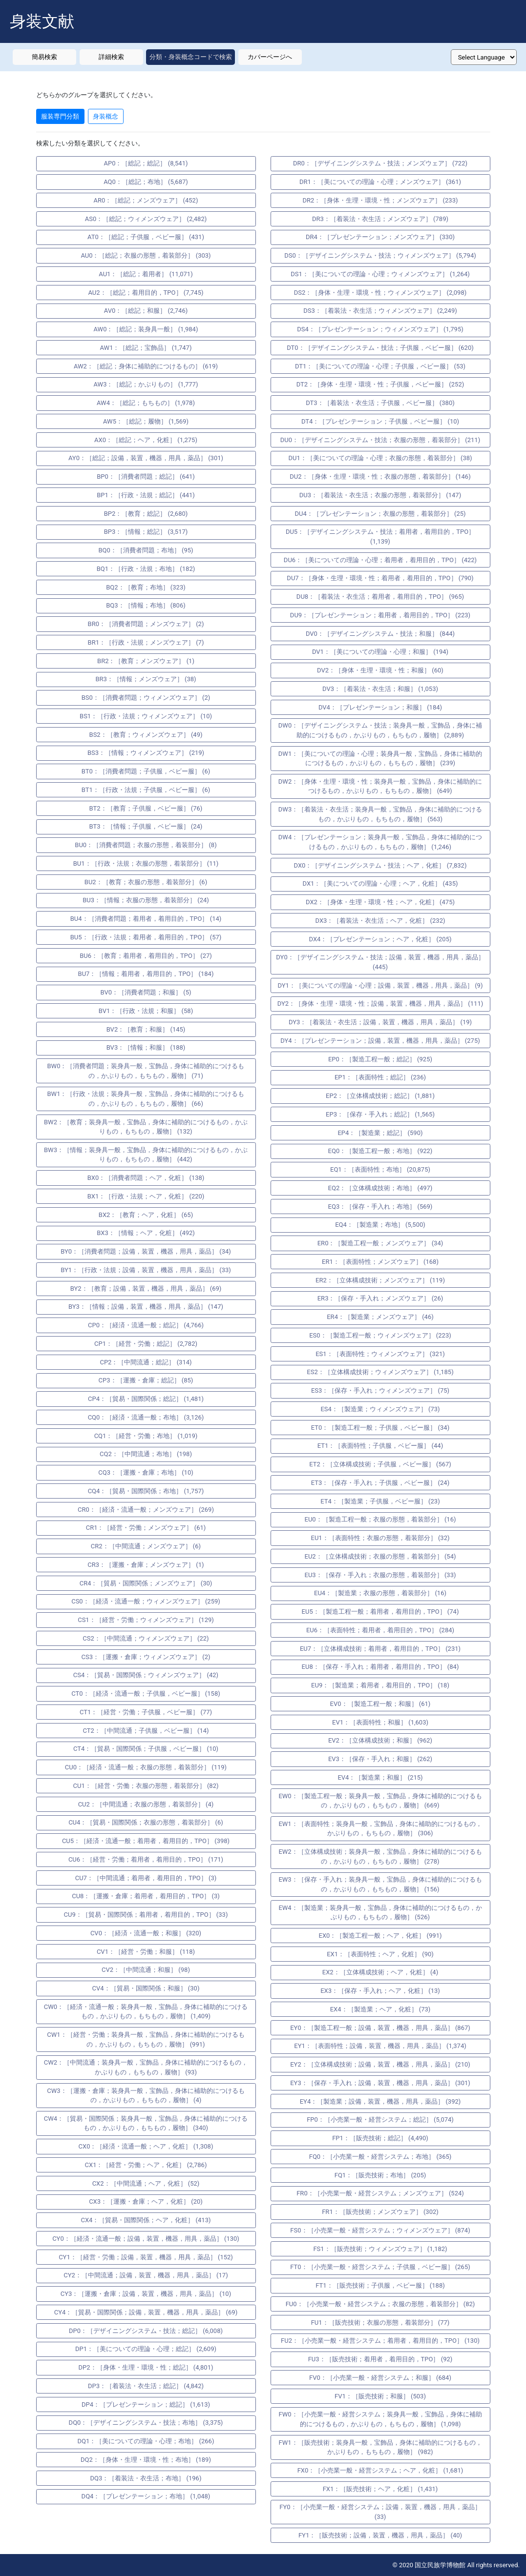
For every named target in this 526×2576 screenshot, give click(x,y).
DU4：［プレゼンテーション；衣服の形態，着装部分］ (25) (380, 513)
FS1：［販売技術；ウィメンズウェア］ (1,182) (380, 2248)
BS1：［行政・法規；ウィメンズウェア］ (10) (146, 716)
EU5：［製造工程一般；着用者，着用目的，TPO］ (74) (380, 1611)
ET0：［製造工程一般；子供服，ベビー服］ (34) (380, 1427)
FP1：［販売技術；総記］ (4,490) (380, 2138)
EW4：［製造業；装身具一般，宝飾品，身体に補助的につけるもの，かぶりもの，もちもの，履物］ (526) (380, 1912)
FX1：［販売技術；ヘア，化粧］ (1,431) (380, 2489)
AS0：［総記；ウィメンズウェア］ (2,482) (146, 219)
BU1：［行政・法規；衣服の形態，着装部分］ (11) (146, 863)
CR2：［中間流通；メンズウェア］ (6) (146, 1546)
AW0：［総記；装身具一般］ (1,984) (146, 329)
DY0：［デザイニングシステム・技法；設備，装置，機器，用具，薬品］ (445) (380, 962)
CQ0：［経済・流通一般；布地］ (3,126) (146, 1417)
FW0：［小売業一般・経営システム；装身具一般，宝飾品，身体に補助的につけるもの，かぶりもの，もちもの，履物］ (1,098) (380, 2419)
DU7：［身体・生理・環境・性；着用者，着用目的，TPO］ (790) (380, 578)
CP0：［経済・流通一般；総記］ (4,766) (146, 1325)
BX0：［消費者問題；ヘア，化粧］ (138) (146, 1177)
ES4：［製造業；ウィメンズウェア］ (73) (380, 1409)
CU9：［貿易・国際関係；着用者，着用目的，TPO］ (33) (146, 1914)
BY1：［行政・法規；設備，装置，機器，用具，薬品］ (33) (146, 1270)
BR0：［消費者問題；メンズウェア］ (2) (146, 624)
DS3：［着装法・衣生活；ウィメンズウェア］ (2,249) (380, 310)
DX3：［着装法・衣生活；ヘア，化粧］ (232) (380, 920)
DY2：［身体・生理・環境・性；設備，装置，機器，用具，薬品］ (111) (380, 1003)
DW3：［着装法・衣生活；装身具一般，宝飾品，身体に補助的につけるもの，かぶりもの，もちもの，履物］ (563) (380, 814)
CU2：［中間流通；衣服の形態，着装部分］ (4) (146, 1804)
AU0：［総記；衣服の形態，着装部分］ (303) (145, 255)
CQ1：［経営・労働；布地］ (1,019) (146, 1436)
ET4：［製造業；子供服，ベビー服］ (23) (380, 1501)
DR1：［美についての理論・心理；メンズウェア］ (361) (380, 181)
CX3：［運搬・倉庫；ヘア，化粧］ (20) (146, 2201)
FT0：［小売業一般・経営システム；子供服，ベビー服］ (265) (380, 2267)
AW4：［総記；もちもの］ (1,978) (146, 402)
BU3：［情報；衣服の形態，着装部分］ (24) (146, 900)
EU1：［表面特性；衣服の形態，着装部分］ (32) (380, 1538)
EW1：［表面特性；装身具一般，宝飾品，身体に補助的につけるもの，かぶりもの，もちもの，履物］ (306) (380, 1828)
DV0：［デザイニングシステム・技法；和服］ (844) (380, 633)
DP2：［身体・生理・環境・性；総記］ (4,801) (145, 2367)
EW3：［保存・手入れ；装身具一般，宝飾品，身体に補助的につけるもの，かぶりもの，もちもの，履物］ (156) (380, 1884)
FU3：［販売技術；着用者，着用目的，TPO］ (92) (380, 2359)
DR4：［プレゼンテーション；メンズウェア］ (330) (380, 237)
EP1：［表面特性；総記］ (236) (380, 1077)
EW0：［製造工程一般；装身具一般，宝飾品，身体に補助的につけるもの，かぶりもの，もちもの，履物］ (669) (380, 1800)
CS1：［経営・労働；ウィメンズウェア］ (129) (146, 1619)
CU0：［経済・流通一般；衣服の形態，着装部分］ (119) (146, 1767)
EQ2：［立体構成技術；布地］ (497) (380, 1188)
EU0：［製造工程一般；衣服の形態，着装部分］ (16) (380, 1519)
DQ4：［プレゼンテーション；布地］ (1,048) (146, 2496)
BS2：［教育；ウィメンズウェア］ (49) (146, 734)
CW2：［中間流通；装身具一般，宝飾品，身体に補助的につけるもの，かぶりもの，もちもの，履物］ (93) (146, 2067)
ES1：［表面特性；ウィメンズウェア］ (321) (380, 1354)
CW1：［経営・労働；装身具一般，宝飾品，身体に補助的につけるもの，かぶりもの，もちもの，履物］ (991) (145, 2039)
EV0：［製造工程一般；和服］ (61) (380, 1703)
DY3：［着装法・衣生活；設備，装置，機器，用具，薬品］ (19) (380, 1022)
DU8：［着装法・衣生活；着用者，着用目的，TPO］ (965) (380, 596)
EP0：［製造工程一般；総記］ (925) (380, 1059)
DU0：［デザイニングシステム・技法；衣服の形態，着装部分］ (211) (380, 440)
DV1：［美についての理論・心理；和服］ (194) (380, 651)
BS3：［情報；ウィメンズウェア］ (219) (145, 752)
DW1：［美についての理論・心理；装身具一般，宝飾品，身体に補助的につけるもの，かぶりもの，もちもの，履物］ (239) (380, 758)
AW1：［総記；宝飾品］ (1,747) (146, 347)
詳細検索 (111, 57)
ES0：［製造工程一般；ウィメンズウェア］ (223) (380, 1335)
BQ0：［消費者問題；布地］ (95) (145, 550)
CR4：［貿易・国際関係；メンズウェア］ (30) (146, 1583)
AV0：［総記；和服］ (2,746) (146, 310)
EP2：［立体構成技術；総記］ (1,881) (380, 1095)
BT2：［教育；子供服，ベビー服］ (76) (146, 808)
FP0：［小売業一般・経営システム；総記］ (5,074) (380, 2119)
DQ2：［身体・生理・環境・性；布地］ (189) (146, 2459)
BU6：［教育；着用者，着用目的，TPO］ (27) (146, 955)
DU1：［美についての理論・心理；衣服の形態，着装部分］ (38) (380, 458)
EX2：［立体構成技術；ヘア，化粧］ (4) (380, 1972)
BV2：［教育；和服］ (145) (146, 1029)
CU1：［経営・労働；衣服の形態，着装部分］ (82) (145, 1785)
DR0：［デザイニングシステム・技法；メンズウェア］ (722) (380, 163)
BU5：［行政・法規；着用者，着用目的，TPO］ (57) (146, 937)
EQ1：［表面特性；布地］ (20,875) (380, 1169)
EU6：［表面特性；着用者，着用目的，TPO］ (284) (380, 1630)
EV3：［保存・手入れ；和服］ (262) (380, 1759)
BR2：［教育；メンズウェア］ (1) (145, 661)
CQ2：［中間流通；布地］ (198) (146, 1454)
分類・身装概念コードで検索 (190, 57)
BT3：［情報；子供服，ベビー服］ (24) (146, 826)
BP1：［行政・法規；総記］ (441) (146, 495)
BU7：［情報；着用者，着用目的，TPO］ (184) (146, 973)
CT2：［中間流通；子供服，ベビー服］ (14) (146, 1730)
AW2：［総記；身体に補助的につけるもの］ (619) (146, 366)
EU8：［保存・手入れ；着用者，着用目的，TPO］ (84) (380, 1666)
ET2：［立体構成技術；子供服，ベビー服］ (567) (380, 1464)
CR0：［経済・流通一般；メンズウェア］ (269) (146, 1509)
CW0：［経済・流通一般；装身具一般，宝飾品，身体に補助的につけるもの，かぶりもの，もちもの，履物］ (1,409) (146, 2011)
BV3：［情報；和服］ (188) (146, 1047)
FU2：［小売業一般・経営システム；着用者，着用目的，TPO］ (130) (380, 2340)
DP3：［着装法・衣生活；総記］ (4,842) (146, 2386)
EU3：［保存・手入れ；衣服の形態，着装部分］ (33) (380, 1575)
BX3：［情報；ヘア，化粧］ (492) (146, 1233)
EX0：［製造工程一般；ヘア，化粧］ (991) (380, 1935)
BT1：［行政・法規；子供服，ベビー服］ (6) (146, 789)
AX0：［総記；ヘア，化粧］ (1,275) (145, 440)
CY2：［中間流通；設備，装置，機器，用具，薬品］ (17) (145, 2275)
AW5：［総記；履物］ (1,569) (146, 421)
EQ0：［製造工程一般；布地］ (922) (380, 1151)
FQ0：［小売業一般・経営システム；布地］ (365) (380, 2156)
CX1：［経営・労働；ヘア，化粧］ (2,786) (146, 2165)
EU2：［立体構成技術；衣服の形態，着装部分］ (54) (380, 1556)
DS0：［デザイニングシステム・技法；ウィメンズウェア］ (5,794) (380, 255)
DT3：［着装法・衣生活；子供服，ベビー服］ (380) (380, 402)
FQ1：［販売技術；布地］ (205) (380, 2175)
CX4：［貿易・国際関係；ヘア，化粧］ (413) (145, 2220)
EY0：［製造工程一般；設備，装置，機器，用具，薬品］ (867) (380, 2027)
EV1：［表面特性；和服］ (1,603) (380, 1722)
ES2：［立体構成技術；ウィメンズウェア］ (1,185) (380, 1372)
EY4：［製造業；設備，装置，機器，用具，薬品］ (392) (380, 2101)
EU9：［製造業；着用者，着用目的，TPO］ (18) (380, 1685)
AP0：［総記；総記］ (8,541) (146, 163)
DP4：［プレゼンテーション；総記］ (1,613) (146, 2404)
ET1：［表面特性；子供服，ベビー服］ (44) (380, 1445)
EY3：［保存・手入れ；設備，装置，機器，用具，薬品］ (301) (380, 2083)
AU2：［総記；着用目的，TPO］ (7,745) (146, 292)
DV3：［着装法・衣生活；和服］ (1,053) (380, 688)
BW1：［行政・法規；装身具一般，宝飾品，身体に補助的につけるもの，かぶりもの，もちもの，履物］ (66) (146, 1098)
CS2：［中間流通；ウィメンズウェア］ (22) (146, 1638)
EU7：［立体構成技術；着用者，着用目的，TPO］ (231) (380, 1648)
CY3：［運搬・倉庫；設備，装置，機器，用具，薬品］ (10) (146, 2293)
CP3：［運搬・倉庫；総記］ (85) (146, 1380)
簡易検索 (44, 57)
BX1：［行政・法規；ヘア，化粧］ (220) (146, 1196)
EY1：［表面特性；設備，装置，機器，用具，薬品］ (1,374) (380, 2045)
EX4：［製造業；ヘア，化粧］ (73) (380, 2009)
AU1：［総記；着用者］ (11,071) (145, 274)
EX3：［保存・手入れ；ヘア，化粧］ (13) (380, 1990)
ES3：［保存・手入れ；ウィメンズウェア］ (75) (380, 1390)
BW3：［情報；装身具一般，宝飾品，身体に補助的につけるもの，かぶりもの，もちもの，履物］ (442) (146, 1154)
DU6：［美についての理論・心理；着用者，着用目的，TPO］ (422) (380, 560)
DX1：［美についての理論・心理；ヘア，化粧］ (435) (380, 883)
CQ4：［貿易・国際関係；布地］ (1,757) (146, 1491)
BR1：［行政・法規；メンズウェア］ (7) (146, 642)
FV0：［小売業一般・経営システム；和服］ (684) (380, 2377)
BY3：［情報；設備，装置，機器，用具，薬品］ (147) (145, 1306)
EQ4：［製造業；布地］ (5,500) (380, 1224)
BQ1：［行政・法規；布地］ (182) (146, 568)
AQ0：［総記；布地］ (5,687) (146, 181)
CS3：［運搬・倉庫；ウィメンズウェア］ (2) (146, 1657)
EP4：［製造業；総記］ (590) (379, 1132)
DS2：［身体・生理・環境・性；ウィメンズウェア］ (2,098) (380, 292)
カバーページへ (270, 57)
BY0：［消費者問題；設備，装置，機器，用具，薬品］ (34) (146, 1251)
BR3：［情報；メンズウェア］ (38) (145, 679)
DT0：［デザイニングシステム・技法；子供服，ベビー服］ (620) (380, 347)
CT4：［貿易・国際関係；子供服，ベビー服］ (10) (145, 1748)
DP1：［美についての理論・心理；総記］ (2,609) (145, 2349)
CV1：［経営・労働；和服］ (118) (146, 1951)
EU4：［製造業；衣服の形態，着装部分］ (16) (380, 1593)
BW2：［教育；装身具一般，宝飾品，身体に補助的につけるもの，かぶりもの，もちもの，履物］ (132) (146, 1127)
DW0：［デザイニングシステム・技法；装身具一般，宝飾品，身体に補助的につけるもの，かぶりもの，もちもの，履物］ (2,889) (380, 730)
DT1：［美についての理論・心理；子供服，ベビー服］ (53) (380, 366)
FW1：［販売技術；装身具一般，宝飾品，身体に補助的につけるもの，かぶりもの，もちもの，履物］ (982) (380, 2447)
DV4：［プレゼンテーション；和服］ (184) (380, 707)
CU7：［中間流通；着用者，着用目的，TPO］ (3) (146, 1878)
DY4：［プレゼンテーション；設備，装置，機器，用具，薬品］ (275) (380, 1040)
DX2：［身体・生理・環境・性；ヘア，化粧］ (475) (380, 902)
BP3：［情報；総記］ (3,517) (146, 531)
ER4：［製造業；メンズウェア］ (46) (380, 1316)
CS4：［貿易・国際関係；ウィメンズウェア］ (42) (145, 1675)
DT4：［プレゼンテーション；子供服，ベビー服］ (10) (380, 421)
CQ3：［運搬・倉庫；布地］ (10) (145, 1472)
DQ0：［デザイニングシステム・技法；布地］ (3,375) (146, 2422)
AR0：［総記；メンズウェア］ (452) (146, 200)
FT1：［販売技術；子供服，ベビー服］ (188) (380, 2285)
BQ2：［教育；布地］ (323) (145, 587)
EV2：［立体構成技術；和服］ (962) (380, 1740)
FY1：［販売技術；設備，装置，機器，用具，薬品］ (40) (380, 2535)
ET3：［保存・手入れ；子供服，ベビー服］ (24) (380, 1482)
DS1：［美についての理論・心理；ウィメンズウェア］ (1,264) (380, 274)
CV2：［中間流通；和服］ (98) (146, 1969)
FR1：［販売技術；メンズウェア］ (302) (380, 2211)
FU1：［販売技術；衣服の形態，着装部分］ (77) (380, 2322)
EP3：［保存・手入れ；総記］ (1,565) (380, 1114)
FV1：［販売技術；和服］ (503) (380, 2396)
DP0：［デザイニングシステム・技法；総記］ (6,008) (146, 2330)
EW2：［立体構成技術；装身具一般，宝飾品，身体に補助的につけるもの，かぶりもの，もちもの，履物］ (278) (380, 1856)
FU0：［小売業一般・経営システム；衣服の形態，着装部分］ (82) (380, 2304)
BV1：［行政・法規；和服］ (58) (146, 1010)
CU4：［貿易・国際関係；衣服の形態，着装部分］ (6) (145, 1822)
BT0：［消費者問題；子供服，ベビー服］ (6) (146, 771)
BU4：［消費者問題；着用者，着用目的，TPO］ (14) (146, 918)
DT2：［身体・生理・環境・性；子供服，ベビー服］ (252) (380, 384)
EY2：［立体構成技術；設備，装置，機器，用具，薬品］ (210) (380, 2064)
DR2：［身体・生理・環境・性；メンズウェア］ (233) (380, 200)
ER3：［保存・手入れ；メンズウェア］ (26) (380, 1298)
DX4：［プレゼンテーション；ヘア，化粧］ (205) (380, 939)
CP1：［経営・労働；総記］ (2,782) (145, 1343)
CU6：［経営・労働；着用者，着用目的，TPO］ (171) (145, 1859)
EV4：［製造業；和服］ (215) (379, 1777)
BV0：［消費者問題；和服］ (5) (145, 992)
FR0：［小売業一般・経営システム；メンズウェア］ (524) (380, 2193)
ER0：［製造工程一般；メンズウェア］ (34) (380, 1243)
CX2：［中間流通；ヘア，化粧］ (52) (146, 2183)
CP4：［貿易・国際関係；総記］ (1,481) (146, 1398)
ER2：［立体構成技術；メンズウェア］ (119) (380, 1280)
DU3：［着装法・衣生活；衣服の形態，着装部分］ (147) (380, 495)
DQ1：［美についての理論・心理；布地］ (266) (146, 2441)
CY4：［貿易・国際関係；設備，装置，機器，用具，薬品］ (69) (145, 2312)
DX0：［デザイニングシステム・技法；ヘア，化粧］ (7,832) (380, 865)
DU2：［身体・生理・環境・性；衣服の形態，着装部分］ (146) (380, 476)
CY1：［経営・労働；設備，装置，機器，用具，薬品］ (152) (146, 2257)
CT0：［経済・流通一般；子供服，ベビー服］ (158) (145, 1693)
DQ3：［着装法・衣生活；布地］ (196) (146, 2478)
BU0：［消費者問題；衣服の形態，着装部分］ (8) (145, 845)
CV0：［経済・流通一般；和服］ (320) (145, 1933)
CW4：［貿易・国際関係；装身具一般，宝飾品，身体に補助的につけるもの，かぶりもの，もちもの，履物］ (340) (146, 2123)
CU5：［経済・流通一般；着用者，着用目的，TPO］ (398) (146, 1841)
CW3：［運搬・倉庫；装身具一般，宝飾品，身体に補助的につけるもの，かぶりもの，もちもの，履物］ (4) (145, 2095)
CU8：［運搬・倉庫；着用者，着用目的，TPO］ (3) (146, 1896)
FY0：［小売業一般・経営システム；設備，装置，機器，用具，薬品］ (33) (380, 2511)
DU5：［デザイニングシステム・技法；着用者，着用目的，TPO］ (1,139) (380, 536)
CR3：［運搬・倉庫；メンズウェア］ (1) (145, 1564)
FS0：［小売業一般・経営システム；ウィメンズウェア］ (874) (380, 2230)
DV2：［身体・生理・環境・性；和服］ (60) (380, 670)
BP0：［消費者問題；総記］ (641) (146, 476)
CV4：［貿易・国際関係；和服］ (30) (146, 1988)
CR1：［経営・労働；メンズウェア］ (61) (146, 1527)
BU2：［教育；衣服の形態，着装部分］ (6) (145, 882)
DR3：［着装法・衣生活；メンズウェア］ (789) (380, 219)
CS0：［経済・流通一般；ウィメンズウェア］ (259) (145, 1601)
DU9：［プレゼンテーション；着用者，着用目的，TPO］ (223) (380, 615)
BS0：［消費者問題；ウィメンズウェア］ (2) (146, 697)
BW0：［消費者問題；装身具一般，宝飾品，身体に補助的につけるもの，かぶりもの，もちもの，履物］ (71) (146, 1070)
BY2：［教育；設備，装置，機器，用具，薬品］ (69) (146, 1288)
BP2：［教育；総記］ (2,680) (146, 513)
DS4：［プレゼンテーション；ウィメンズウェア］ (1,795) (380, 329)
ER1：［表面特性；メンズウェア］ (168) (380, 1261)
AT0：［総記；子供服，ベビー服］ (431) (145, 237)
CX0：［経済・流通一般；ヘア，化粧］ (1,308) (146, 2146)
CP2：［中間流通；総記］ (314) (145, 1362)
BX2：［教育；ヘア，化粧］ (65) (146, 1214)
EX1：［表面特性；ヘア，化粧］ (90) (380, 1954)
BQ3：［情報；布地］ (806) (145, 605)
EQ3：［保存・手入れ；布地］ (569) (380, 1206)
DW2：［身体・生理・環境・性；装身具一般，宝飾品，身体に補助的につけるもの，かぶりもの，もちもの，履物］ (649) (380, 786)
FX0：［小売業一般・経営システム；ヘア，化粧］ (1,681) (380, 2470)
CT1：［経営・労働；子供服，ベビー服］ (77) (146, 1712)
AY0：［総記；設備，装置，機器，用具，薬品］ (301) (145, 458)
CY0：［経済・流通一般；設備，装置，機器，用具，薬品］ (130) (145, 2238)
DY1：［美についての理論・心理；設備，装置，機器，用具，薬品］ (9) (380, 985)
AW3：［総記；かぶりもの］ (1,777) (146, 384)
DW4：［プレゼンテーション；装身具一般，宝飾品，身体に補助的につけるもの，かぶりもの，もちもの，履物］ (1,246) (380, 842)
